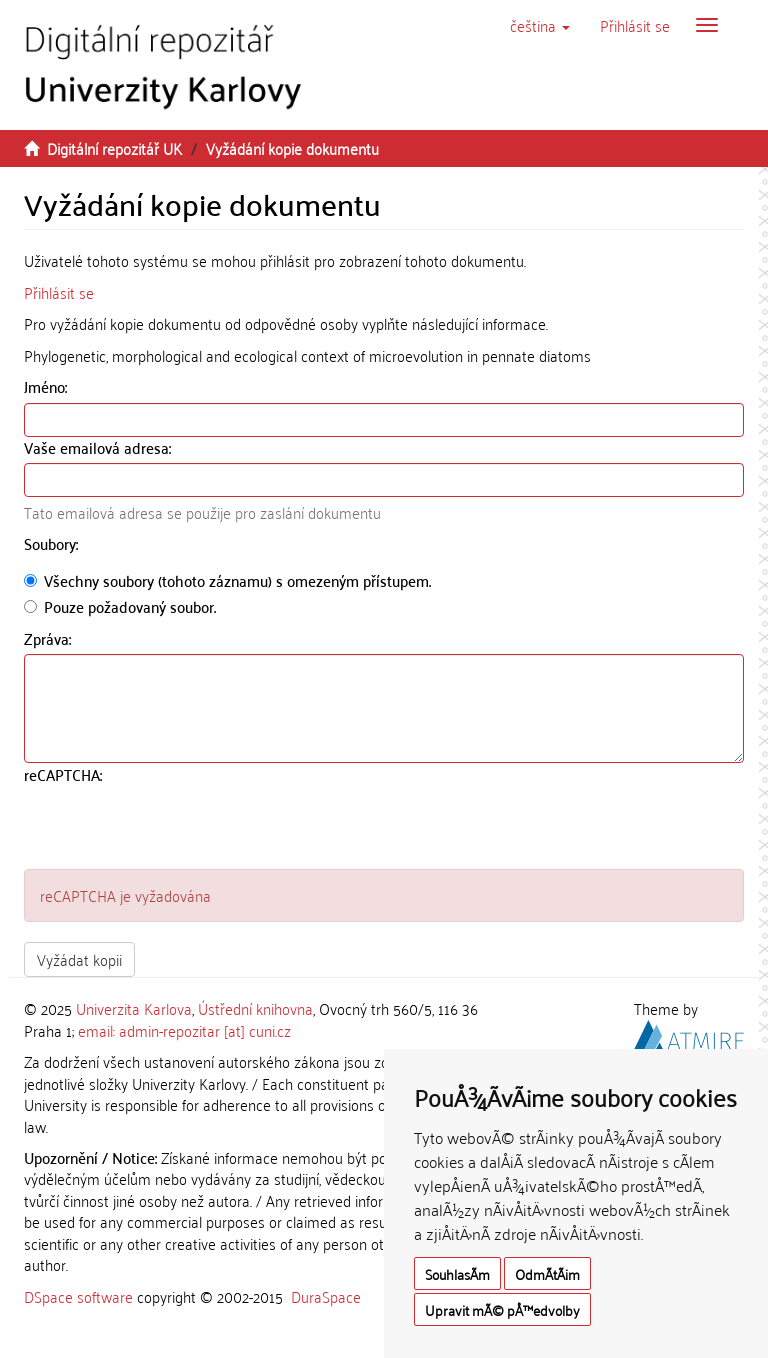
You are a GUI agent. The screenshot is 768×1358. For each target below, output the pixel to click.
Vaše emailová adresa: (99, 447)
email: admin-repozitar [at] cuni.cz (184, 1030)
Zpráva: (49, 638)
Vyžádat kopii (79, 959)
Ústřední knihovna (255, 1008)
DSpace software (78, 1296)
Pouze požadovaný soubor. (120, 606)
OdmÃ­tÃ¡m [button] (547, 1273)
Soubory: (53, 543)
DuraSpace (326, 1296)
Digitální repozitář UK (114, 148)
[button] (540, 25)
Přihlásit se (59, 292)
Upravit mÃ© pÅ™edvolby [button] (502, 1309)
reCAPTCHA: (65, 774)
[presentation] (176, 830)
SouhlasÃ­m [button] (457, 1273)
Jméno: (47, 386)
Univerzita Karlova (134, 1008)
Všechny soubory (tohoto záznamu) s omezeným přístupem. (227, 580)
